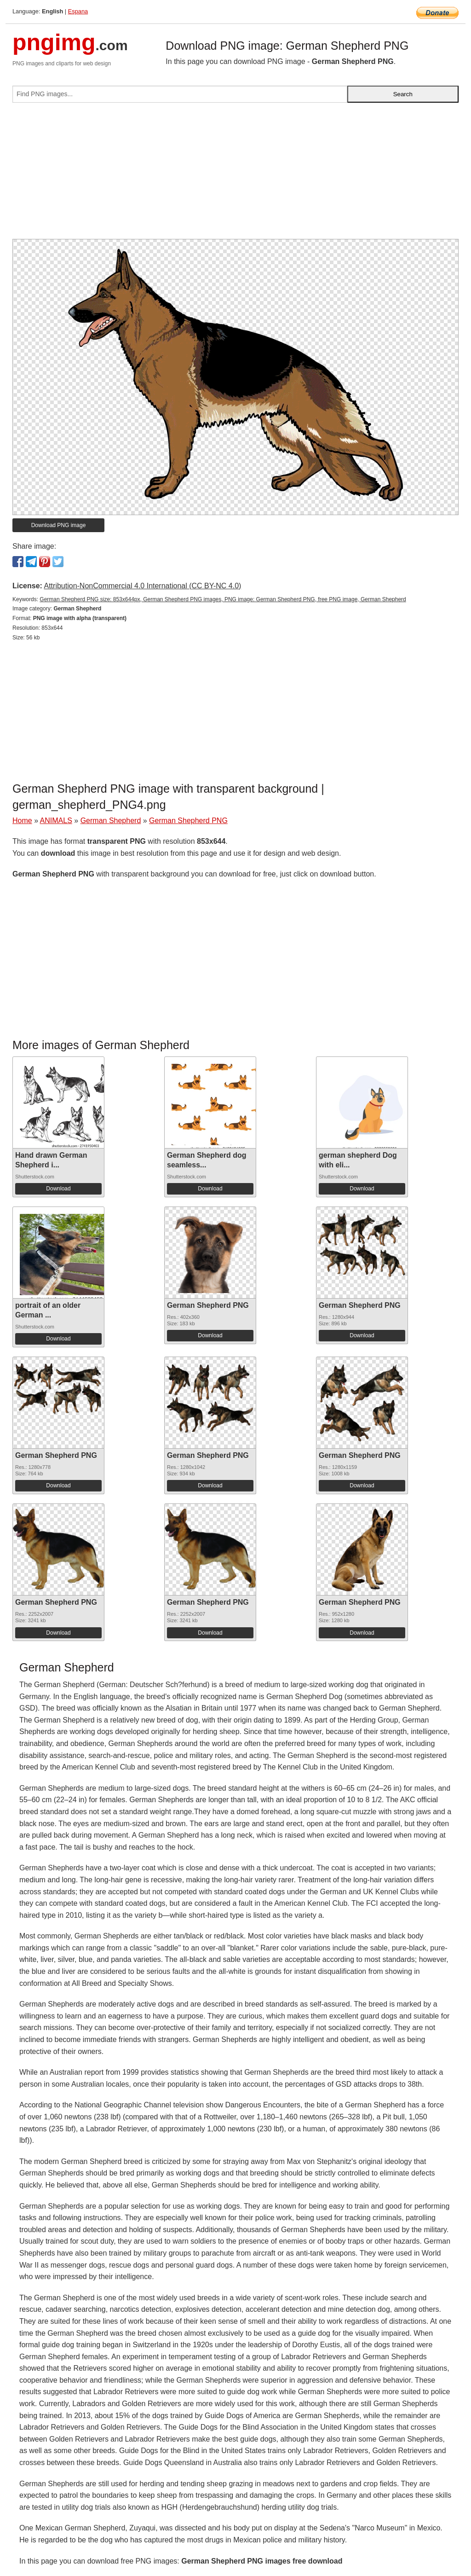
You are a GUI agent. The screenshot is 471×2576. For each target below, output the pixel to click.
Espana (78, 11)
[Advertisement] (235, 174)
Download (58, 1188)
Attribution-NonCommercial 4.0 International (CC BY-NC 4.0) (142, 586)
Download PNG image (58, 525)
